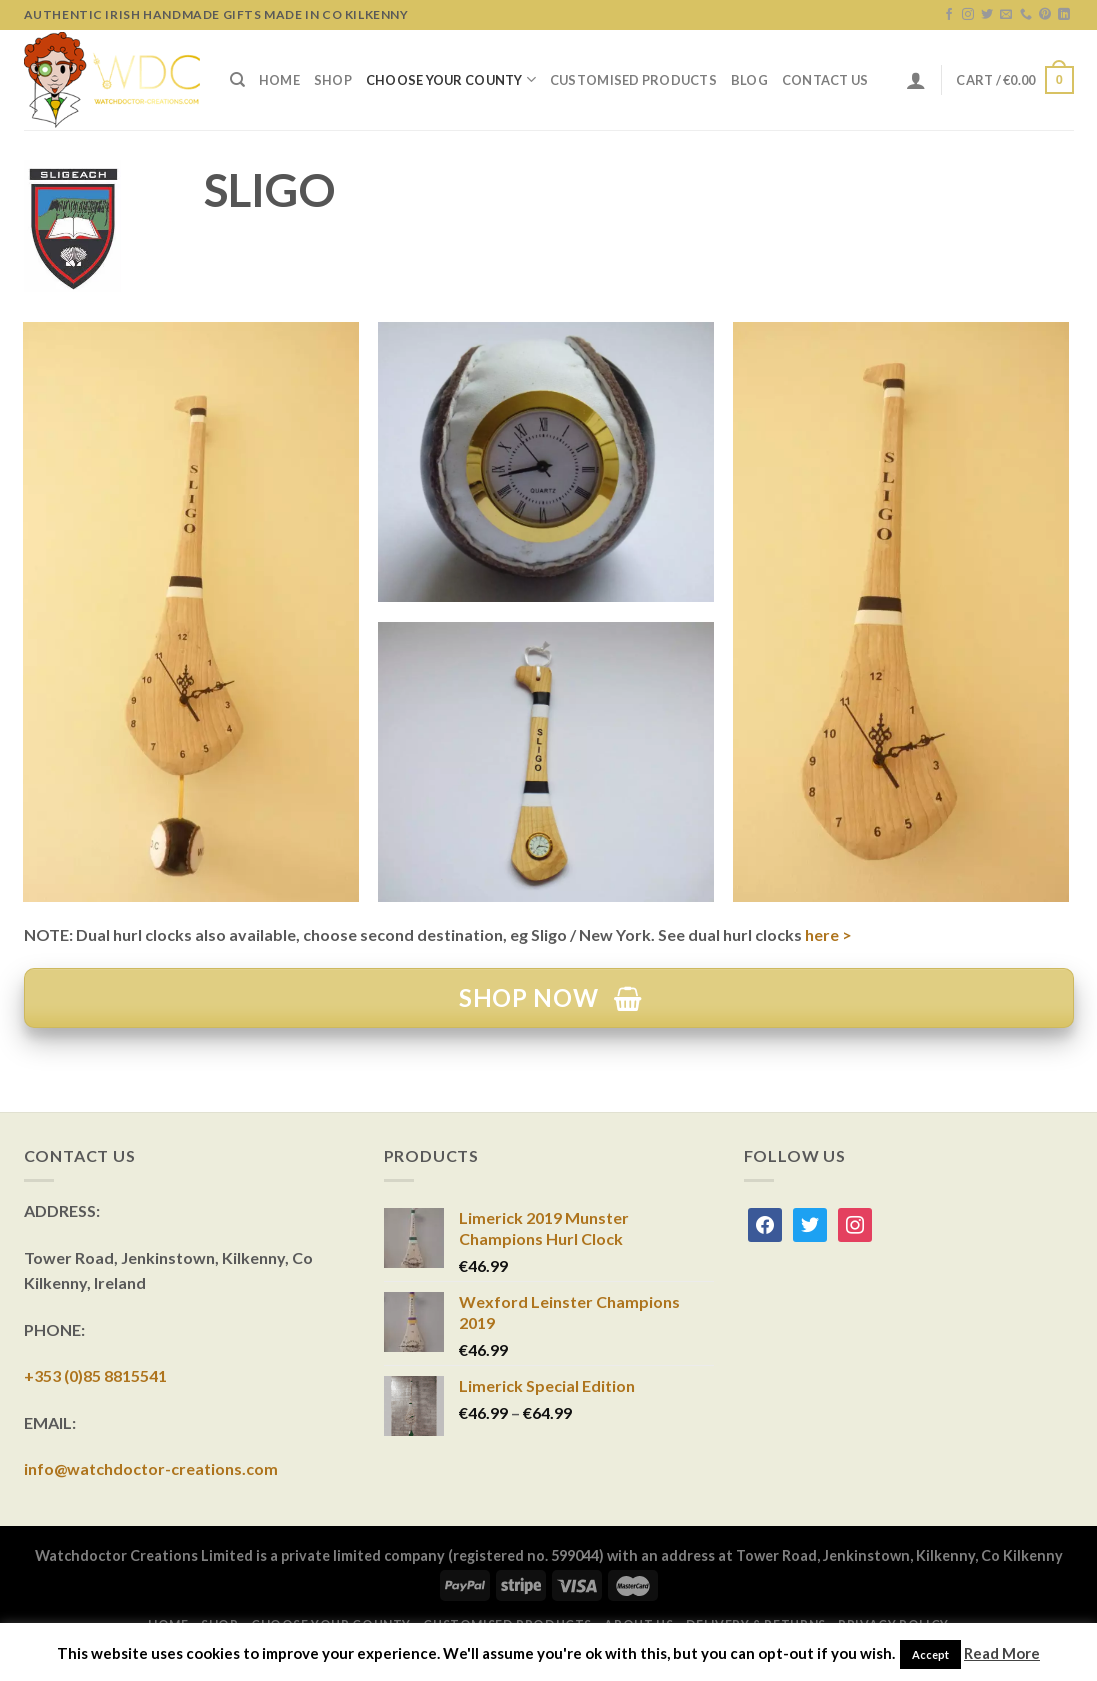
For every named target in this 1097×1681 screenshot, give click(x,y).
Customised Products (633, 80)
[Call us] (1026, 15)
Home (279, 80)
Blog (749, 80)
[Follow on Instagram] (968, 15)
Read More (1002, 1653)
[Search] (237, 80)
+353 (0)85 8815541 (95, 1375)
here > (828, 934)
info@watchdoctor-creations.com (151, 1468)
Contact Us (825, 80)
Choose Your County (451, 79)
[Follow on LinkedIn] (1064, 15)
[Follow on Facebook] (949, 15)
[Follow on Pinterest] (1045, 15)
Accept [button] (930, 1654)
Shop (333, 80)
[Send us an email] (1006, 15)
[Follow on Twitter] (987, 15)
